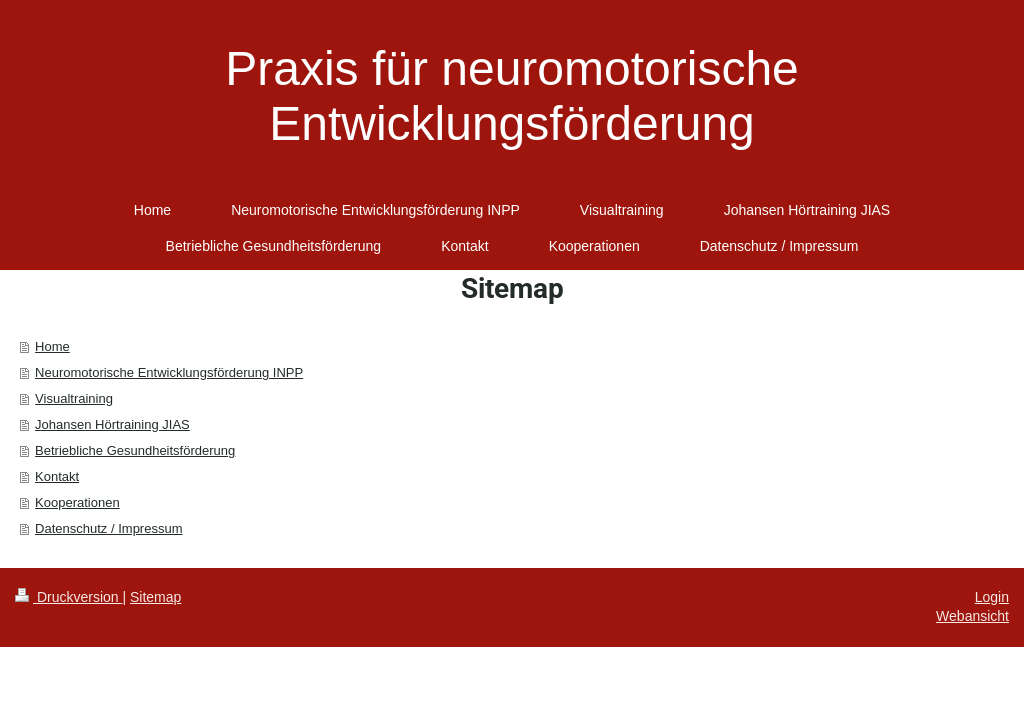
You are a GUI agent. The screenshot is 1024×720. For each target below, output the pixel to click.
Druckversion (68, 597)
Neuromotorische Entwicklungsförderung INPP (169, 372)
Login (992, 597)
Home (52, 346)
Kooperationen (77, 502)
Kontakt (57, 476)
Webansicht (972, 616)
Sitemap (155, 597)
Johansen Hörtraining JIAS (112, 424)
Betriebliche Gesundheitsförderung (135, 450)
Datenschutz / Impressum (108, 528)
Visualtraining (74, 398)
